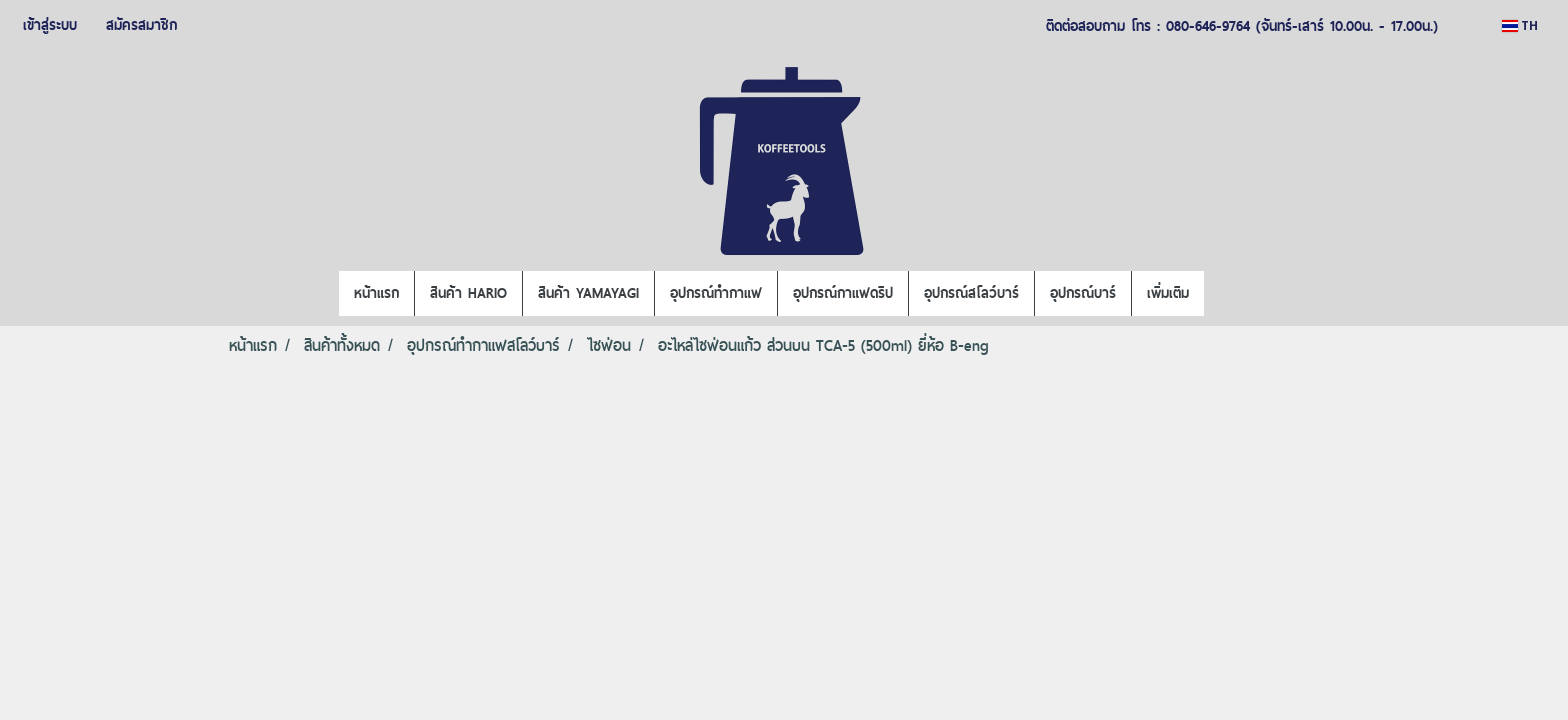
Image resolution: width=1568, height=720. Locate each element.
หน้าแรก (376, 293)
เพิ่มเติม (1168, 293)
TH (1520, 25)
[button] (1222, 294)
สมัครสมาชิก (141, 25)
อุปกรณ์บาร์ (1083, 293)
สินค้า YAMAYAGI (588, 293)
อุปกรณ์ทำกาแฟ (716, 293)
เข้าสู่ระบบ (50, 25)
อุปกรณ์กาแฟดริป (843, 293)
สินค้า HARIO (468, 293)
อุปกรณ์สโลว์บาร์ (971, 293)
